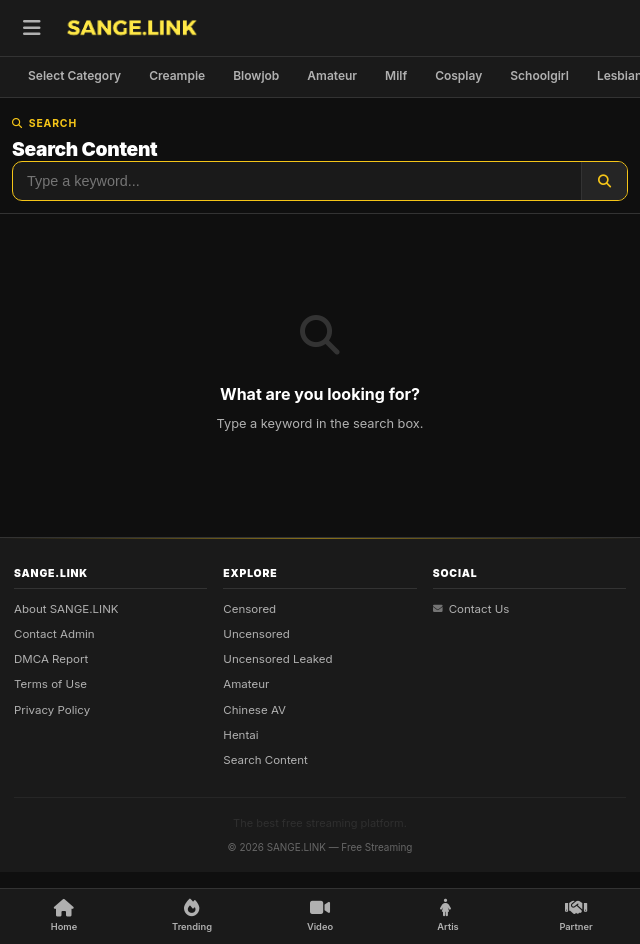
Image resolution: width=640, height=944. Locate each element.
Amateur (332, 75)
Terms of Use (50, 684)
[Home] (64, 916)
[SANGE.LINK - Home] (132, 28)
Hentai (240, 735)
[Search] (604, 181)
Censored (249, 608)
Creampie (177, 75)
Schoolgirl (539, 75)
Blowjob (256, 75)
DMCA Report (51, 659)
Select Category (74, 75)
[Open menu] (32, 28)
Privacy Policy (52, 710)
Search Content (265, 760)
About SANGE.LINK (66, 608)
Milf (396, 75)
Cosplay (458, 75)
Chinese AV (254, 710)
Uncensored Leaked (277, 659)
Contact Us (471, 608)
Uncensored (256, 634)
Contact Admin (54, 634)
